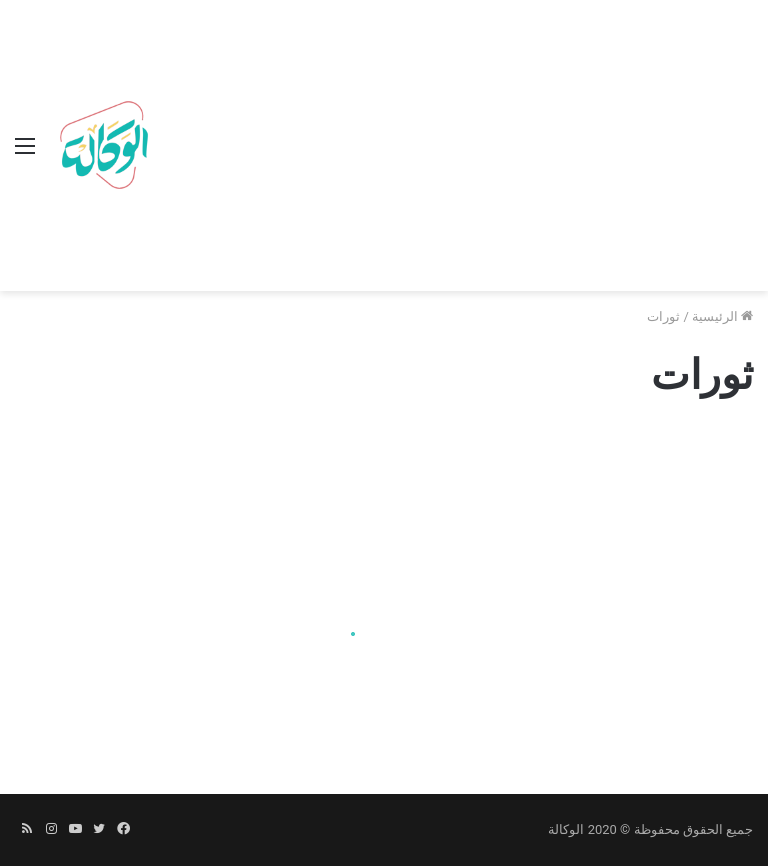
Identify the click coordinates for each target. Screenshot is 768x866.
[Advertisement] (455, 150)
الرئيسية (722, 316)
